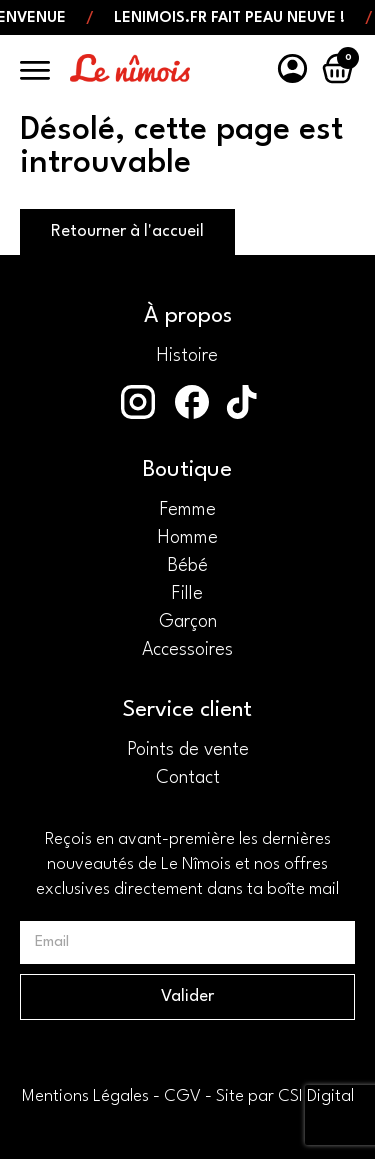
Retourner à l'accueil (127, 231)
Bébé (188, 566)
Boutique (187, 470)
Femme (188, 510)
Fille (187, 594)
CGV (182, 1096)
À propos (188, 316)
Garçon (188, 622)
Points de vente (188, 750)
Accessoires (187, 650)
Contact (188, 778)
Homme (188, 538)
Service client (187, 710)
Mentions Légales (85, 1096)
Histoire (187, 356)
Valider (187, 996)
